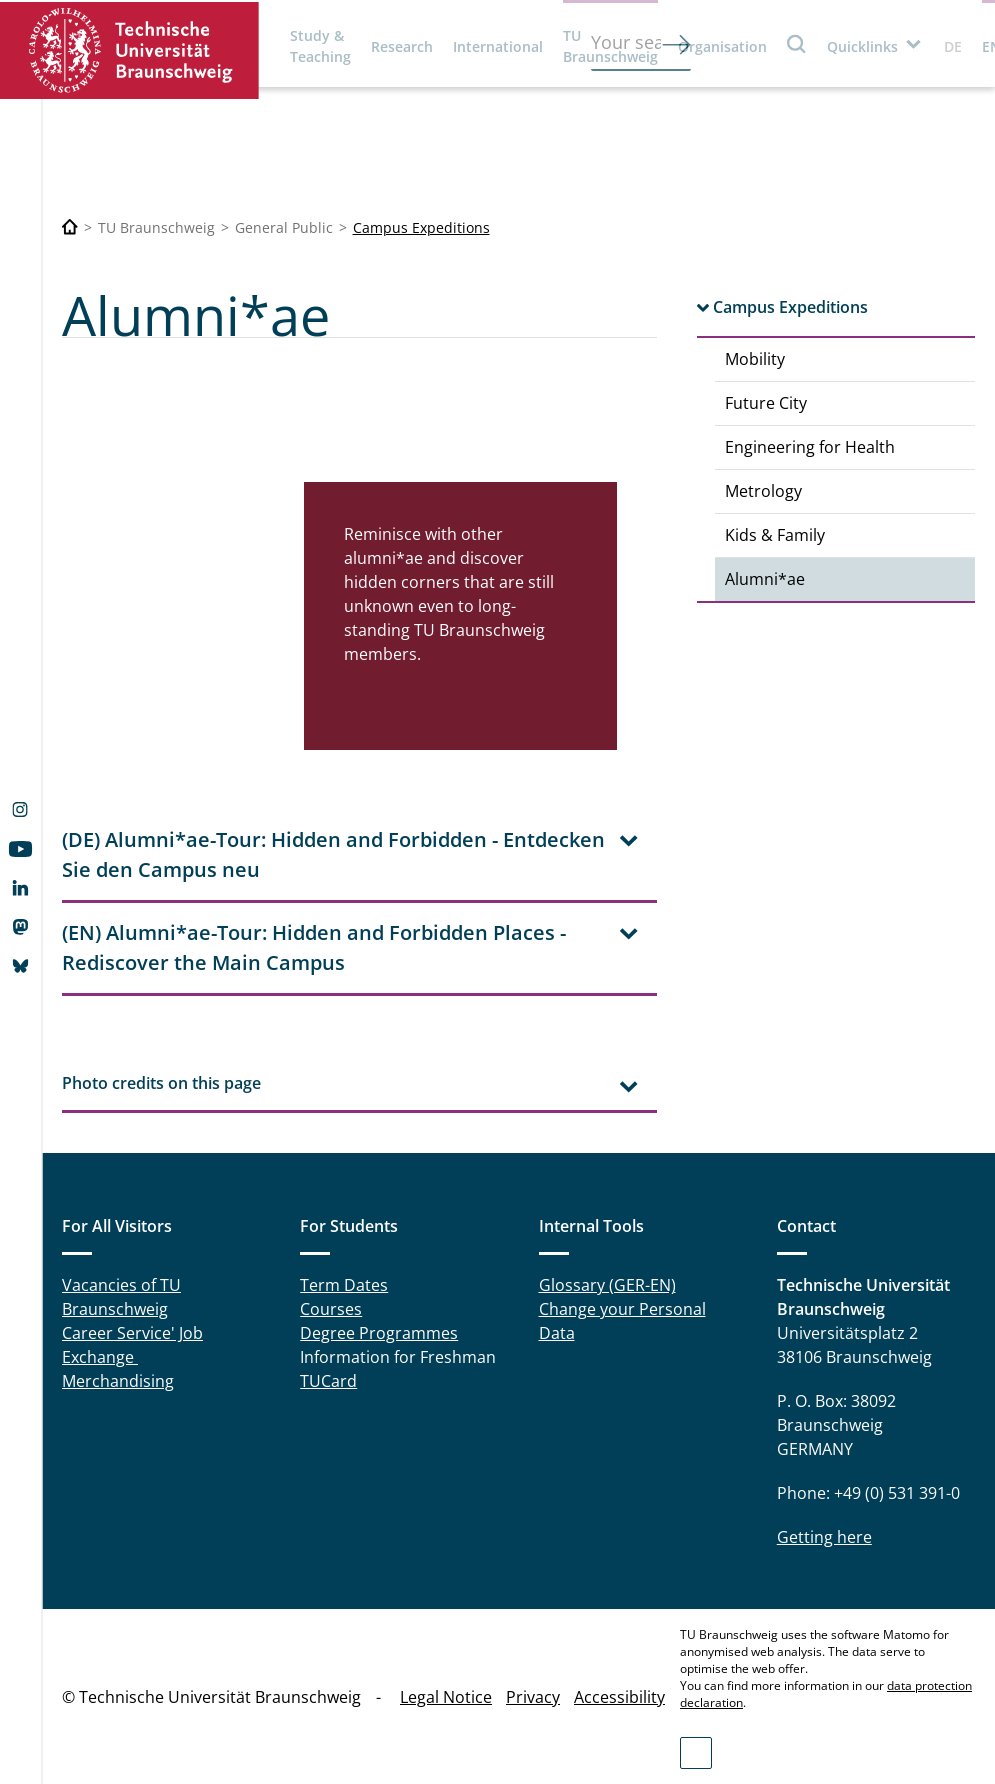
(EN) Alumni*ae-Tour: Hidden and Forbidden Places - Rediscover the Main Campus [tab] (314, 947)
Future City (766, 403)
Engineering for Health (810, 447)
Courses (331, 1309)
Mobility (755, 359)
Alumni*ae (765, 579)
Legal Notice (446, 1697)
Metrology (763, 491)
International (498, 46)
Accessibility (619, 1697)
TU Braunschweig (610, 46)
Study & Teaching (320, 46)
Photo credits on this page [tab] (161, 1083)
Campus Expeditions (421, 227)
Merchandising (118, 1381)
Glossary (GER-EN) (607, 1285)
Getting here (824, 1537)
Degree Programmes (379, 1333)
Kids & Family (775, 535)
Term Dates (344, 1285)
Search (797, 43)
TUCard (328, 1381)
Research (402, 46)
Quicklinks (862, 46)
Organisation (722, 46)
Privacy (533, 1697)
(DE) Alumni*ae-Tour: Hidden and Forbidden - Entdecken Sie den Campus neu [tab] (333, 854)
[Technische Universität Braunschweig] (70, 227)
